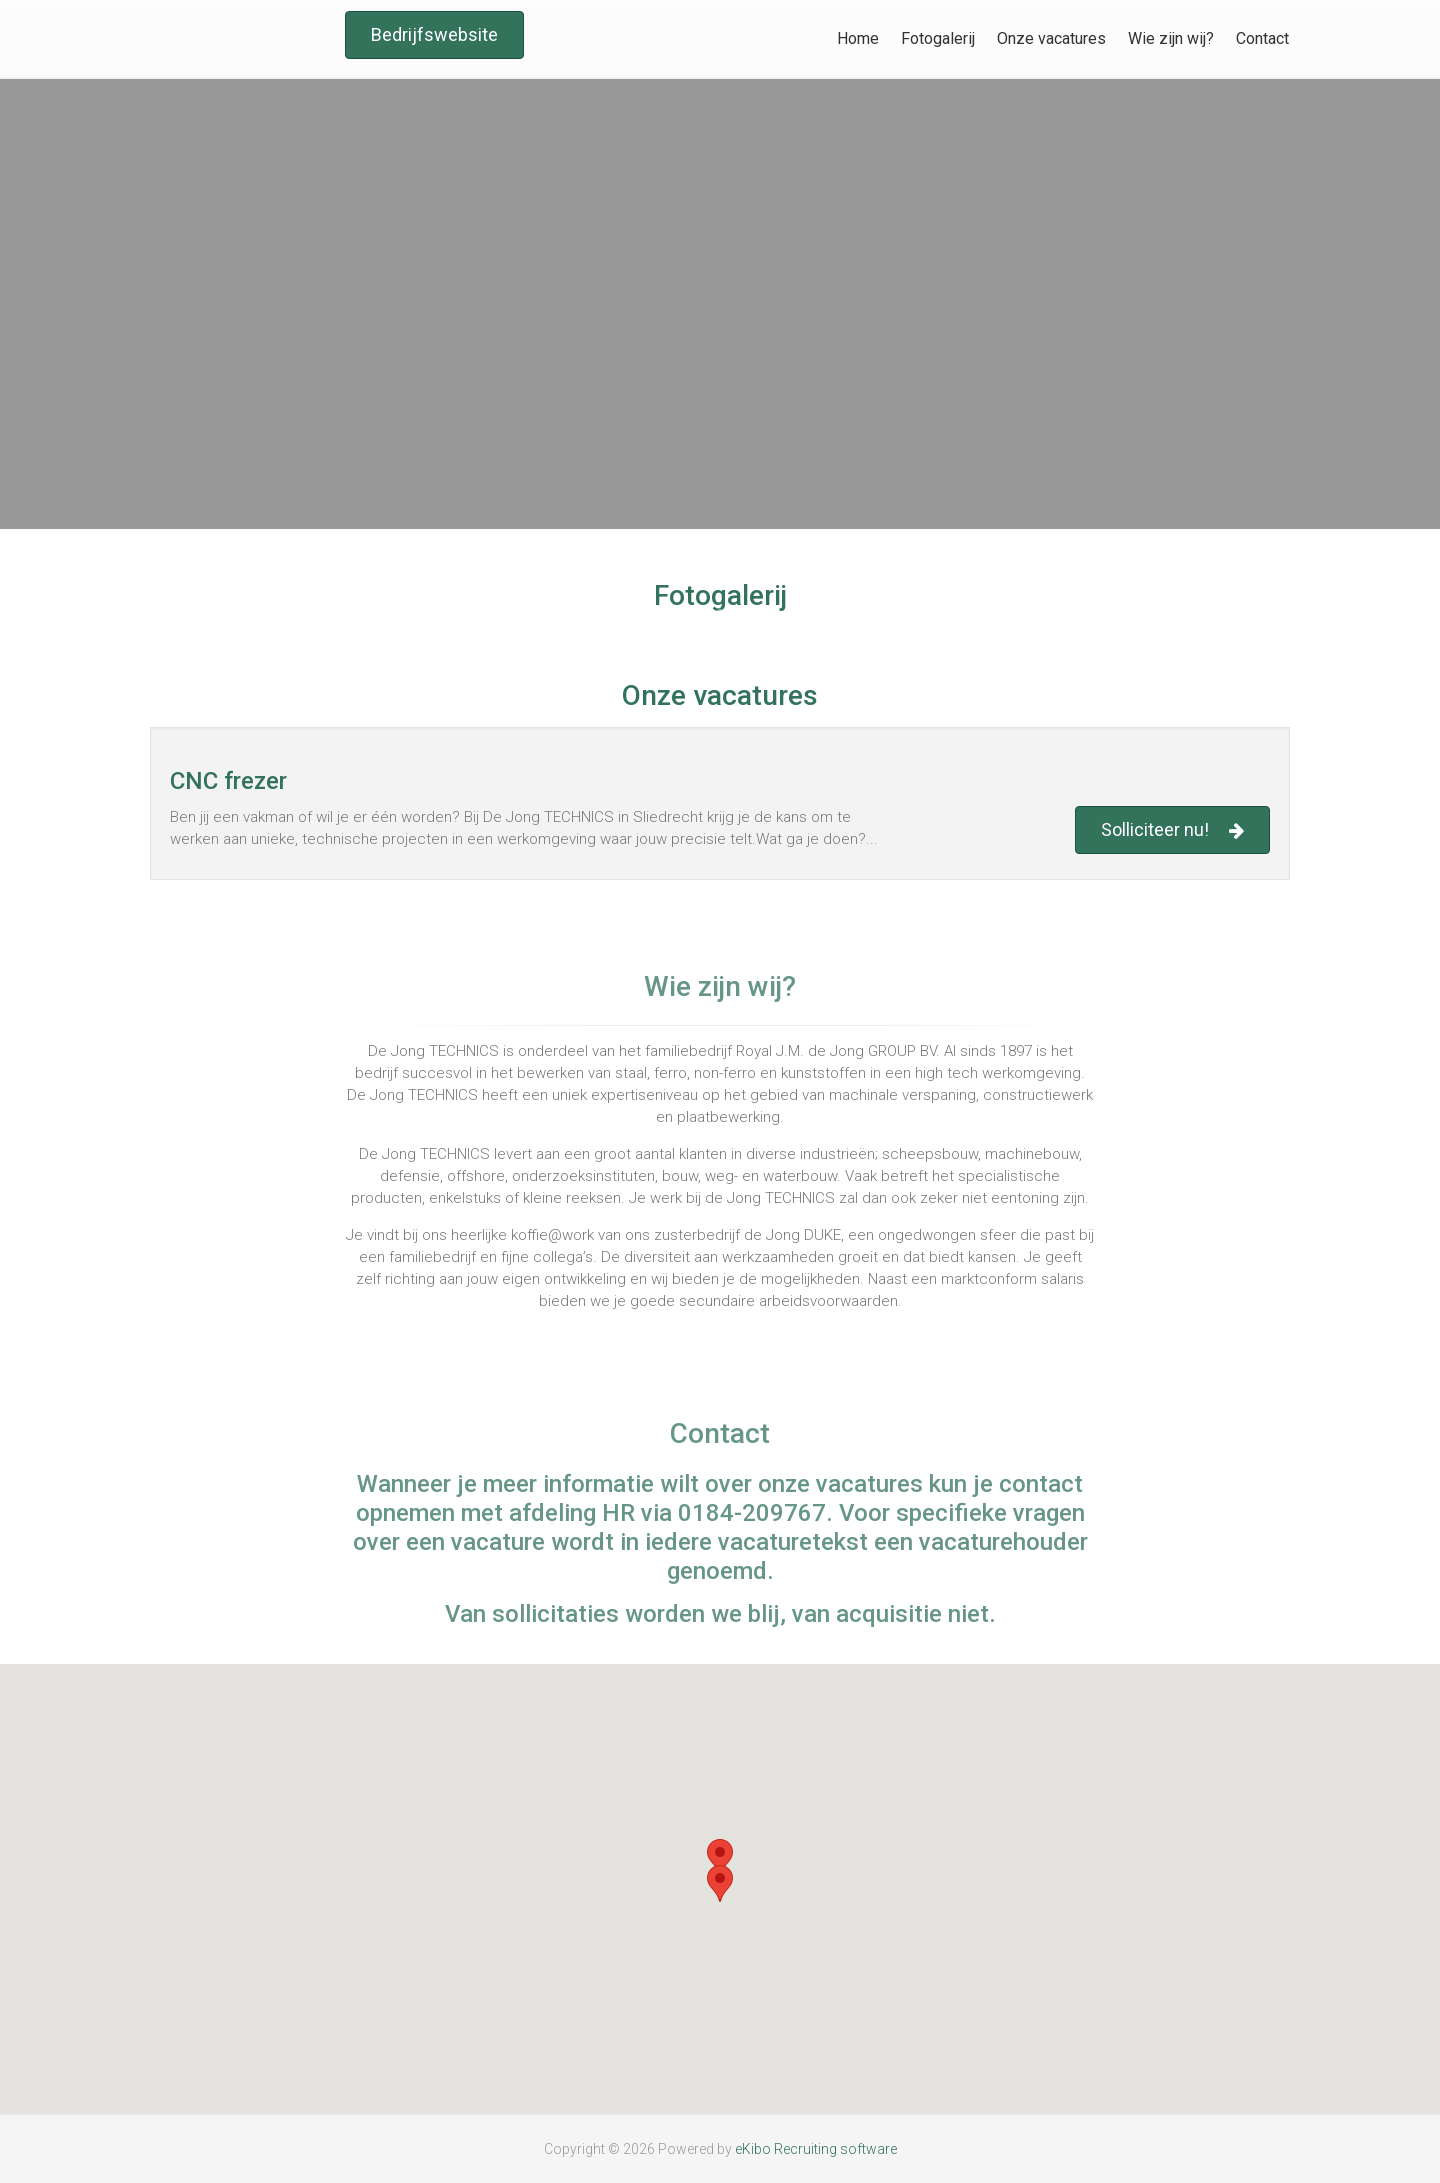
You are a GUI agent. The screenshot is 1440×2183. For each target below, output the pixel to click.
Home (858, 38)
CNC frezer (228, 781)
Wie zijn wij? (1171, 38)
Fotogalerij (938, 38)
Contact (1262, 38)
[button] (720, 1857)
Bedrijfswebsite (434, 34)
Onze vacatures (1051, 38)
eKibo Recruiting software (816, 2149)
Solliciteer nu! (1172, 830)
